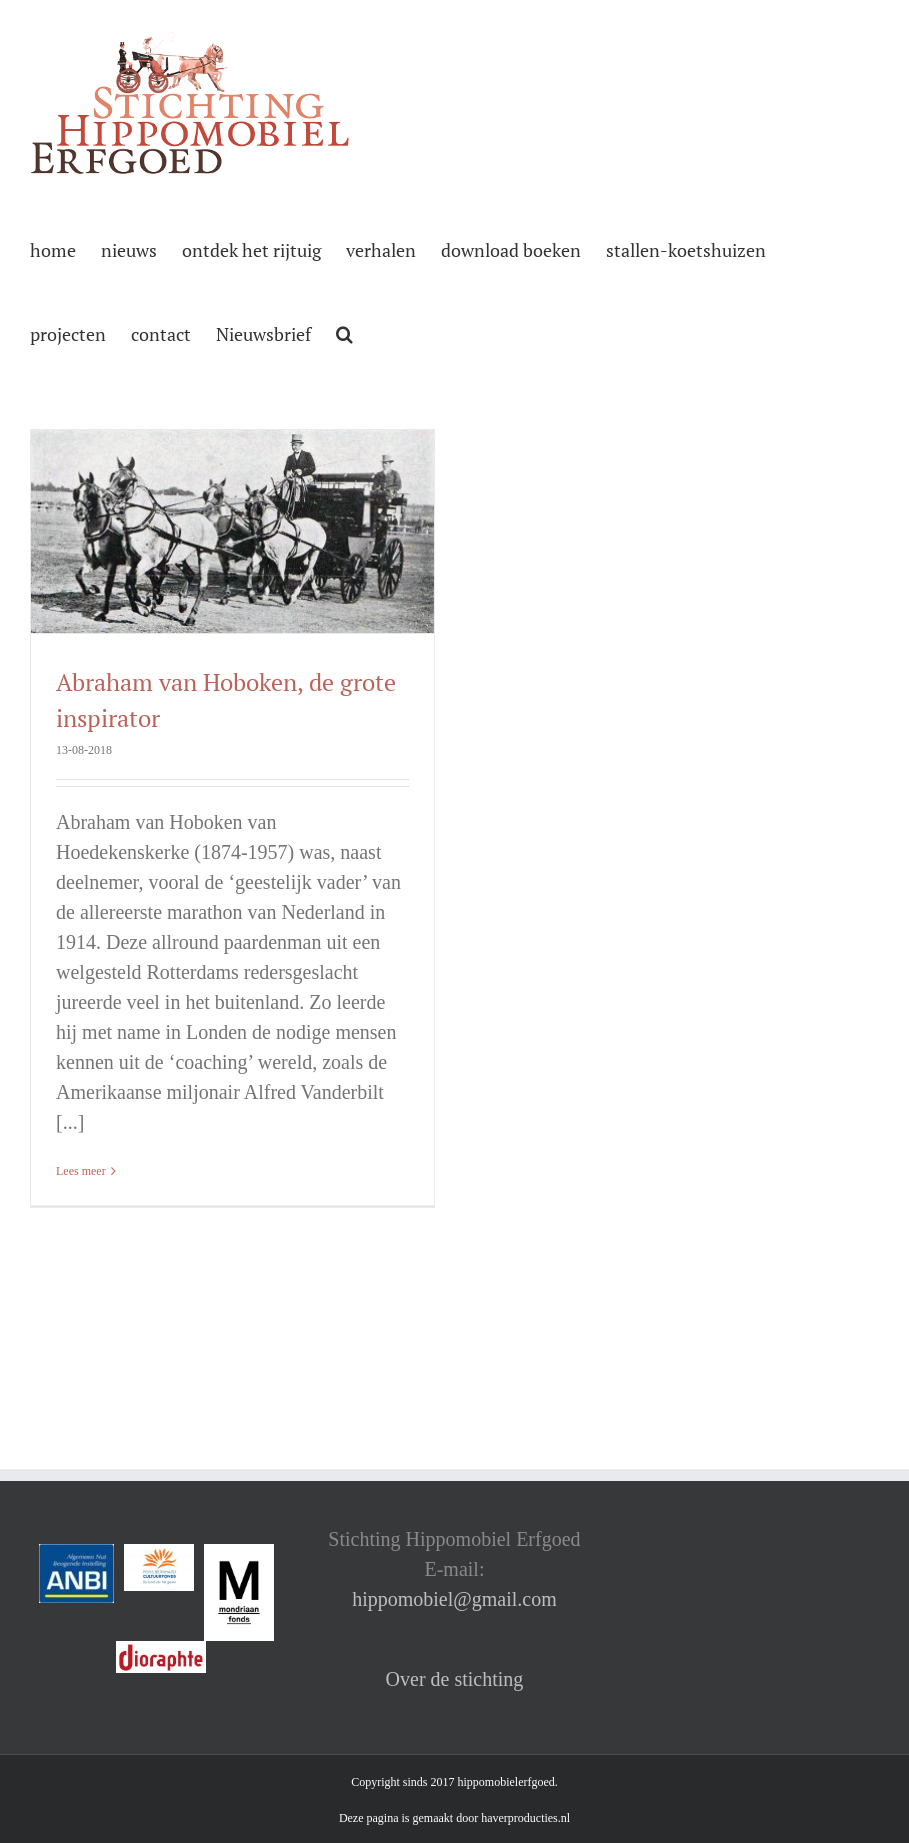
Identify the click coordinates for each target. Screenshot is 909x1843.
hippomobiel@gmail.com (454, 1599)
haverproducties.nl (525, 1818)
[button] (344, 332)
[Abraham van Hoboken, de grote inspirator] (232, 531)
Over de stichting (455, 1679)
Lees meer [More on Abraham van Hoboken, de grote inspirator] (81, 1171)
